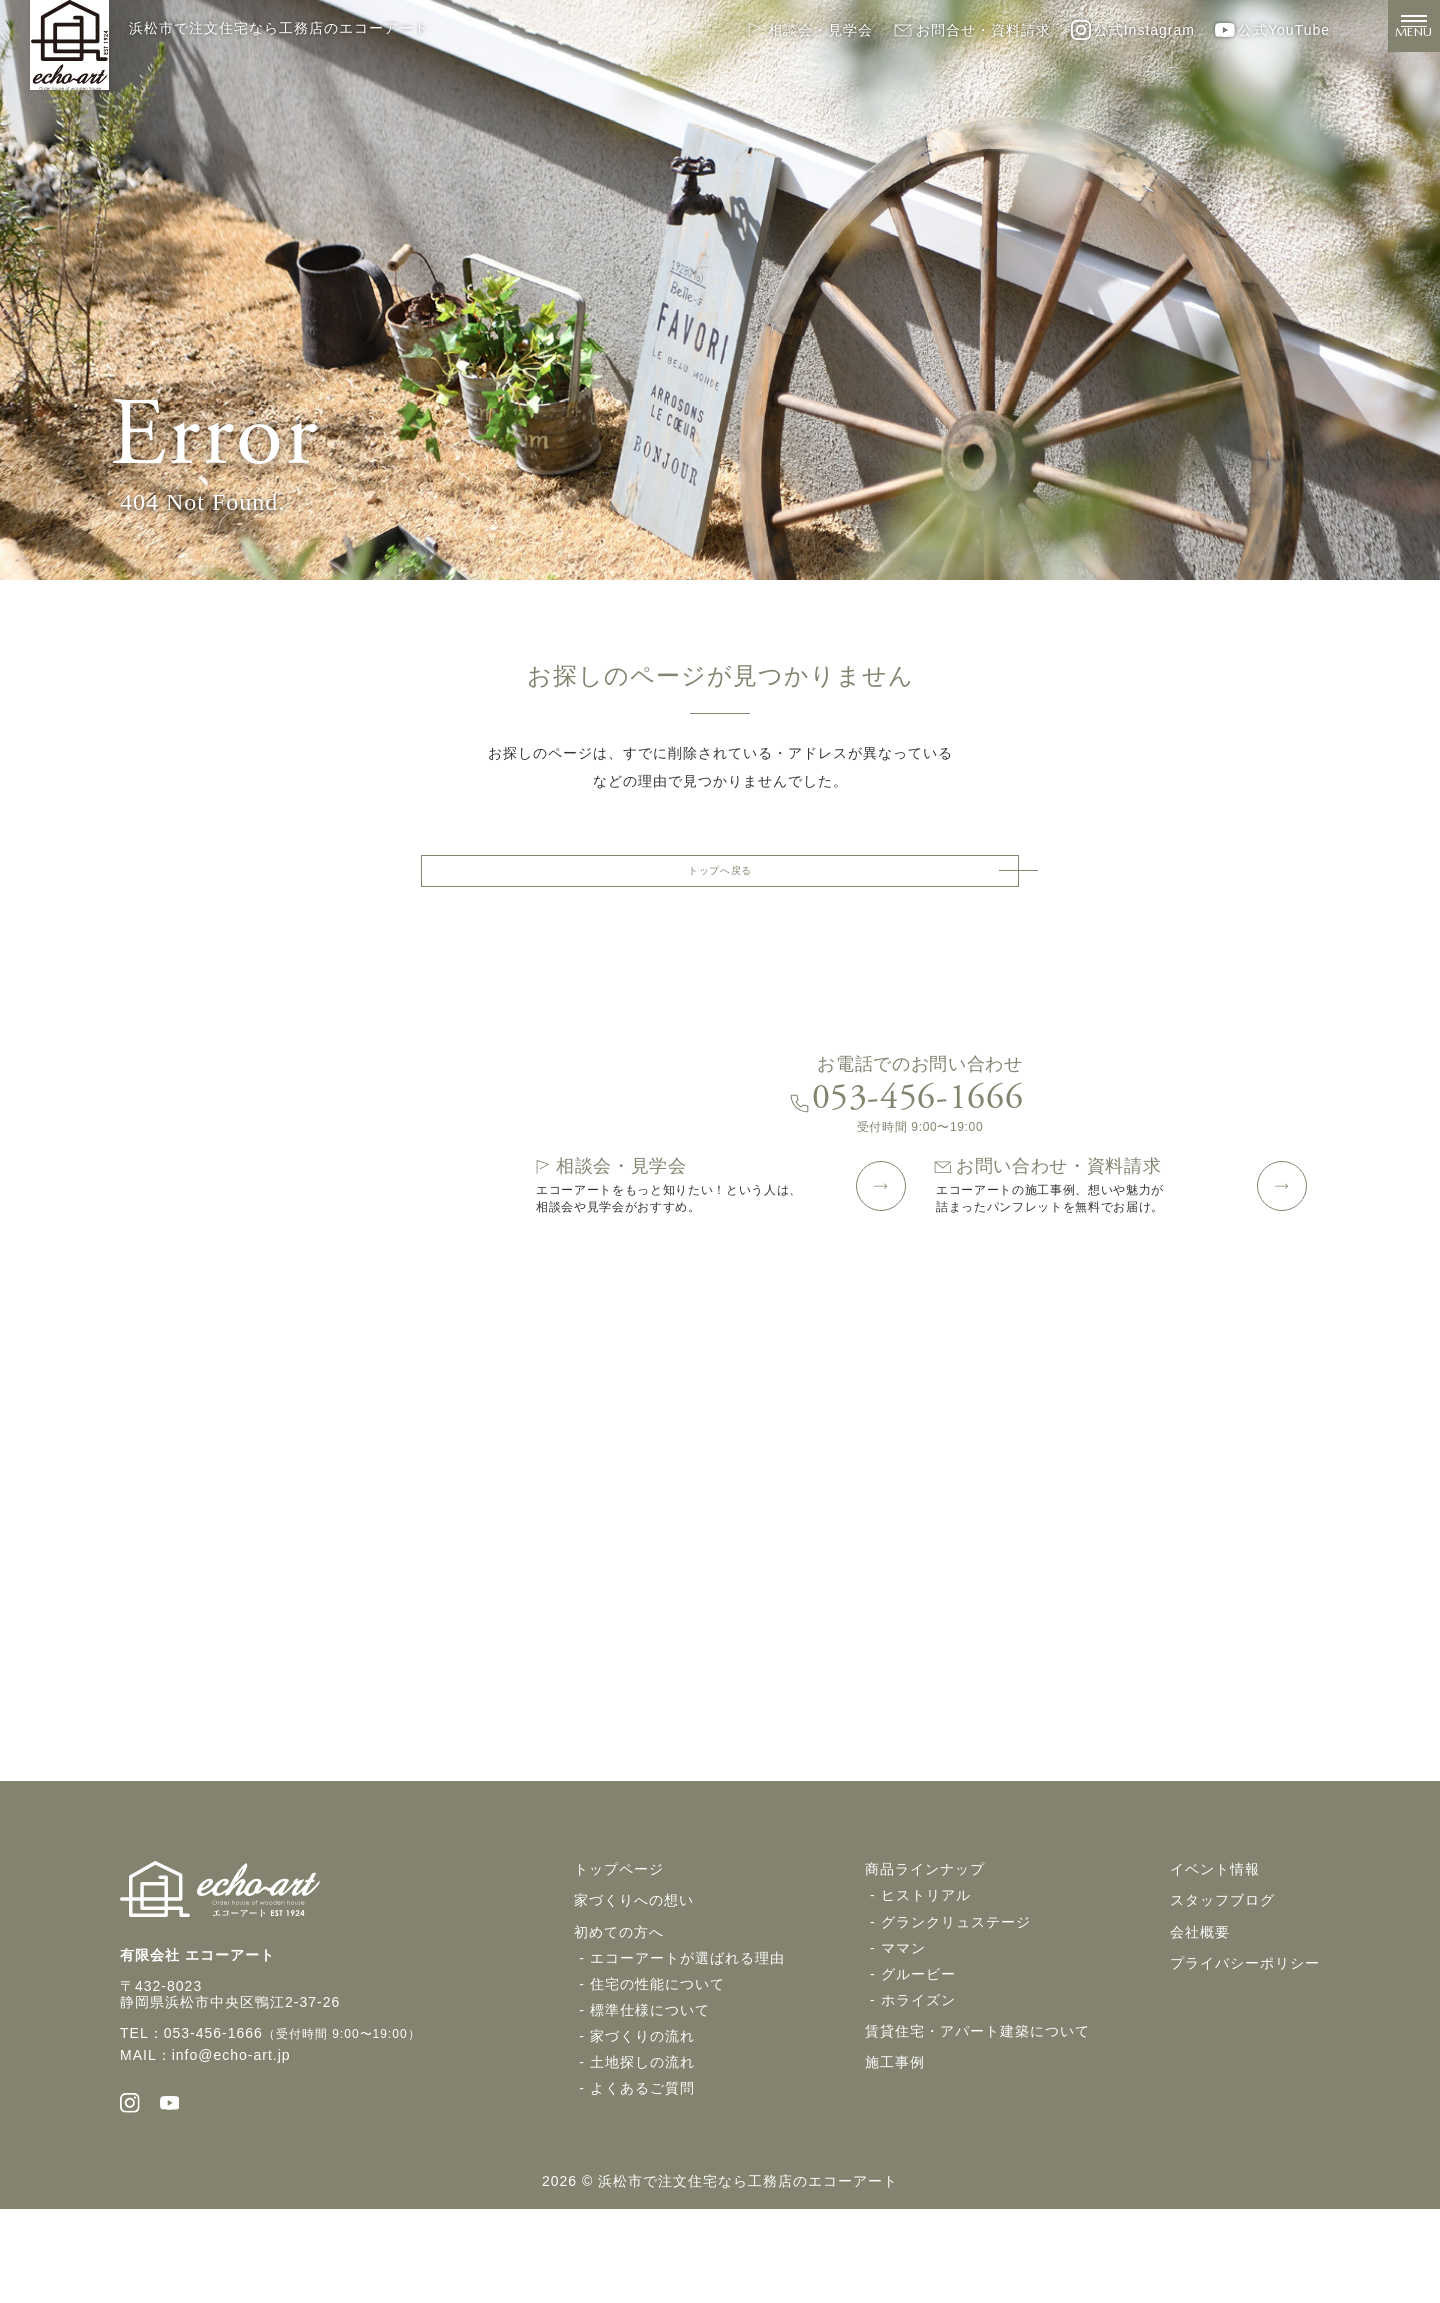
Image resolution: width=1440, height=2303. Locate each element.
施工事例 (895, 2146)
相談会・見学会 (809, 30)
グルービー (918, 2058)
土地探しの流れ (642, 2146)
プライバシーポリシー (1245, 2047)
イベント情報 (1215, 1954)
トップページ (619, 1954)
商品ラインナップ (925, 1954)
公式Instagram (1133, 30)
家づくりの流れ (642, 2120)
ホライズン (918, 2084)
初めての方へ (619, 2016)
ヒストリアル (926, 1980)
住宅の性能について (657, 2068)
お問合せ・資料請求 (972, 30)
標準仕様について (650, 2094)
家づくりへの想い (634, 1985)
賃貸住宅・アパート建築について (977, 2115)
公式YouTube (1272, 30)
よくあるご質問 (642, 2172)
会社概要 (1200, 2016)
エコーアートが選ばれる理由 (687, 2042)
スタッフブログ (1222, 1985)
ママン (903, 2032)
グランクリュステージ (956, 2006)
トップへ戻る (720, 878)
